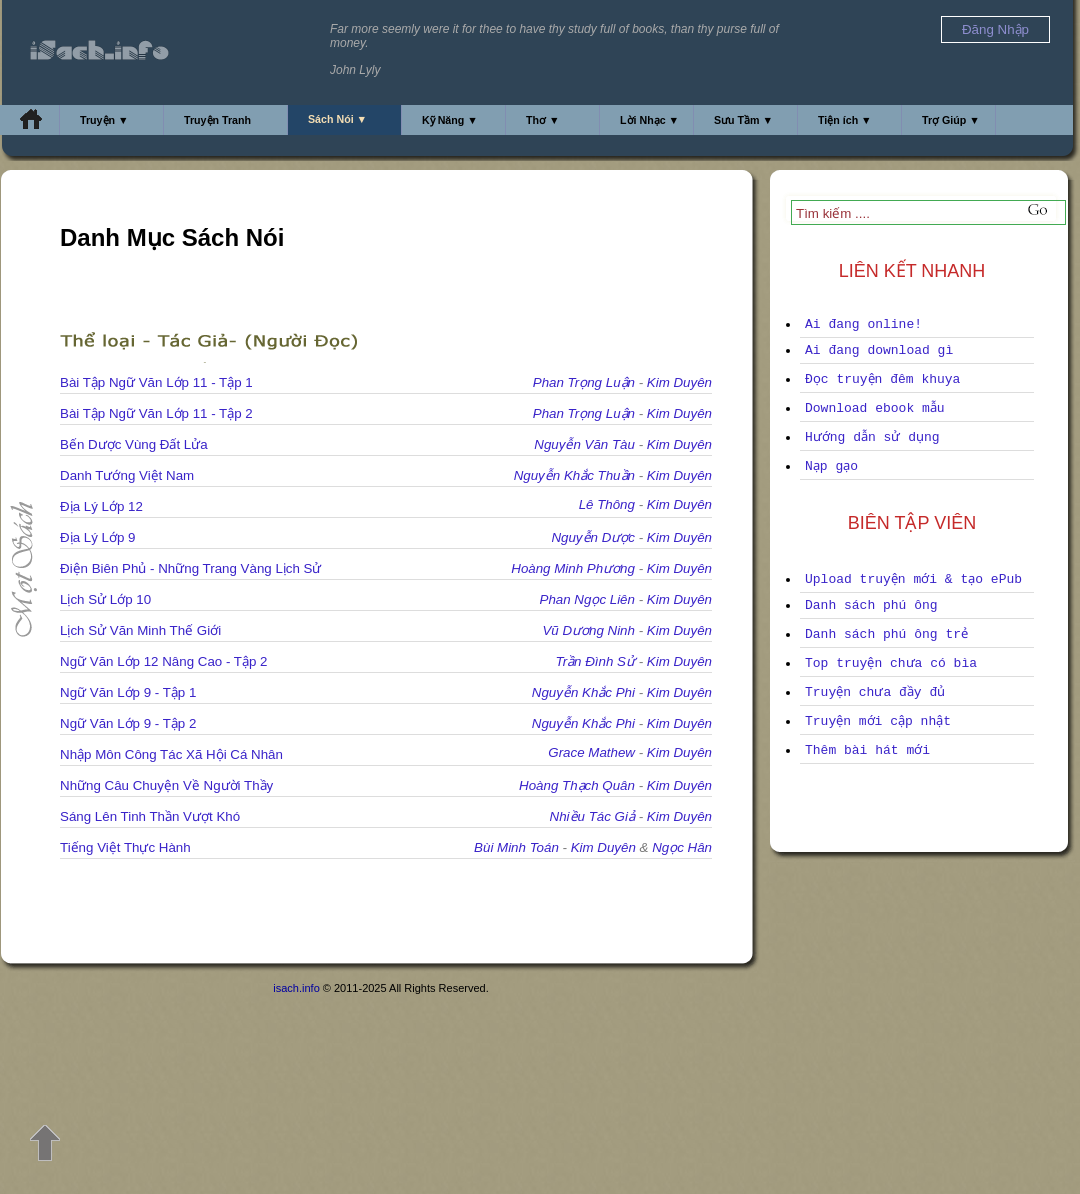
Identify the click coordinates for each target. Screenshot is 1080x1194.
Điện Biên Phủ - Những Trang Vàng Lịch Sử (191, 568)
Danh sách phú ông (871, 605)
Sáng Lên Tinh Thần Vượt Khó (150, 816)
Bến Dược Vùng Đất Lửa (134, 444)
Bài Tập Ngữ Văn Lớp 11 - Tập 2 (156, 413)
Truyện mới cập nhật (878, 721)
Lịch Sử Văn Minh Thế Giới (140, 630)
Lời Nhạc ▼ (649, 120)
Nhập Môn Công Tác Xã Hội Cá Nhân (171, 754)
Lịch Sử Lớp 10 (105, 599)
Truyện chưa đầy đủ (875, 692)
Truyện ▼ (104, 120)
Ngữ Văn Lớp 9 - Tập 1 (128, 692)
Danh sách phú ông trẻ (886, 634)
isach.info (296, 988)
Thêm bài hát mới (867, 750)
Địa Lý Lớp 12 (101, 506)
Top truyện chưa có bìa (891, 663)
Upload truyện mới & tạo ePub (913, 579)
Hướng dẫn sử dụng (872, 437)
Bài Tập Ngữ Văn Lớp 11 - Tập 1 (156, 382)
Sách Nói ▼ (337, 119)
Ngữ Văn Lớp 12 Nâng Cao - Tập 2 (164, 661)
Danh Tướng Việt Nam (127, 475)
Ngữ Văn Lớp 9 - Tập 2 (128, 723)
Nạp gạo (831, 466)
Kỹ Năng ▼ (450, 120)
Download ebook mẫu (875, 408)
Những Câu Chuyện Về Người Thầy (166, 785)
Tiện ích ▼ (845, 120)
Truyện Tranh (217, 120)
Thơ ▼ (543, 120)
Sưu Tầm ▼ (743, 120)
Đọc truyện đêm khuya (882, 379)
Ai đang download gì (879, 350)
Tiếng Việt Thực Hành (125, 847)
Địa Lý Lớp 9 (97, 537)
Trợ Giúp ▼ (951, 120)
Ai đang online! (863, 324)
